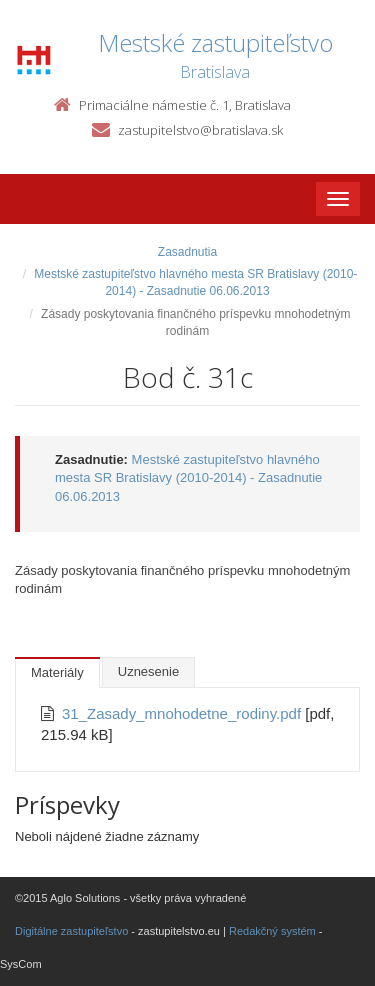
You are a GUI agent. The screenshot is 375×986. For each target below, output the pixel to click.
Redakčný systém (272, 931)
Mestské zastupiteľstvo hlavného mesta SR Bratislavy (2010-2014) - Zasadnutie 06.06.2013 (188, 478)
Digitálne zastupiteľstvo (71, 931)
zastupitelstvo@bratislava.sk (200, 130)
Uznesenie (148, 671)
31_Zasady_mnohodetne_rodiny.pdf (183, 713)
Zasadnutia (187, 252)
